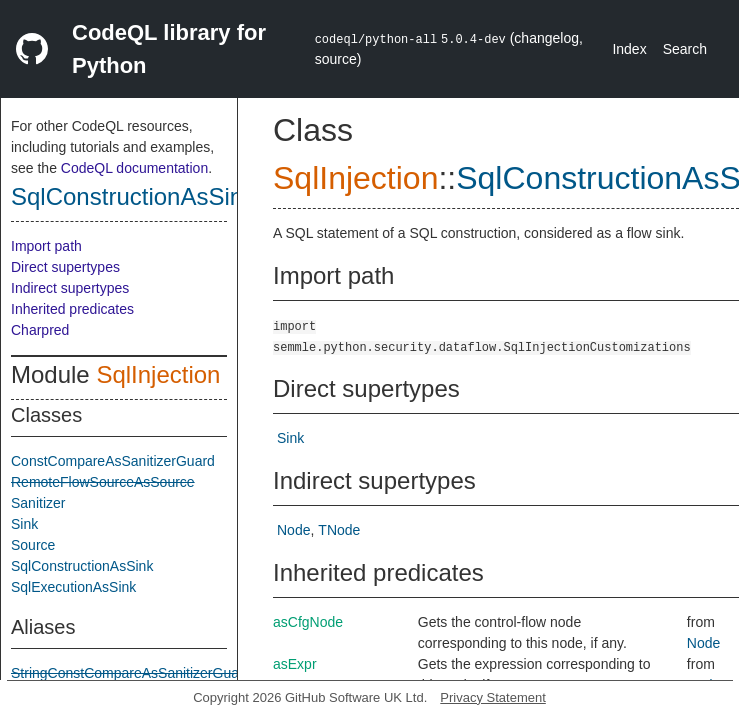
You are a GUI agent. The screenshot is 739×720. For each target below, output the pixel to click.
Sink (24, 524)
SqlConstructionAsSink (133, 196)
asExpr (295, 664)
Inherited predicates (72, 309)
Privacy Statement (493, 697)
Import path (46, 246)
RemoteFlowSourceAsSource (103, 482)
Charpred (40, 330)
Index (629, 49)
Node (293, 530)
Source (33, 545)
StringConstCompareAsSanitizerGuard (131, 673)
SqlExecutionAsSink (73, 587)
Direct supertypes (65, 267)
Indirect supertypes (70, 288)
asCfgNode (308, 622)
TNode (339, 530)
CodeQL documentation (134, 168)
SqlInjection (158, 374)
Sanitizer (38, 503)
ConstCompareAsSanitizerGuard (113, 461)
